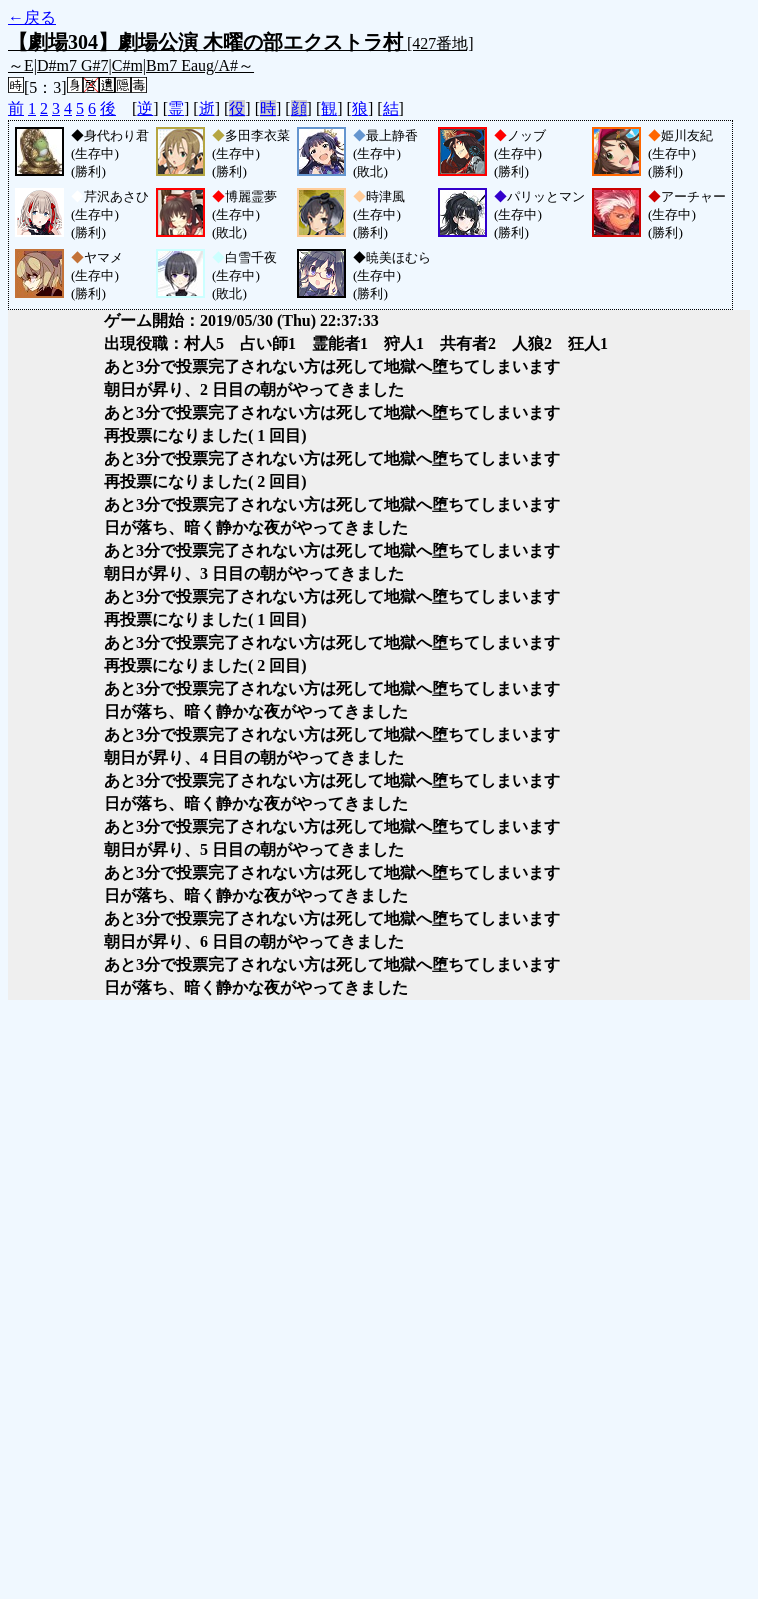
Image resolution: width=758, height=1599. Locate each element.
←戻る (32, 17)
